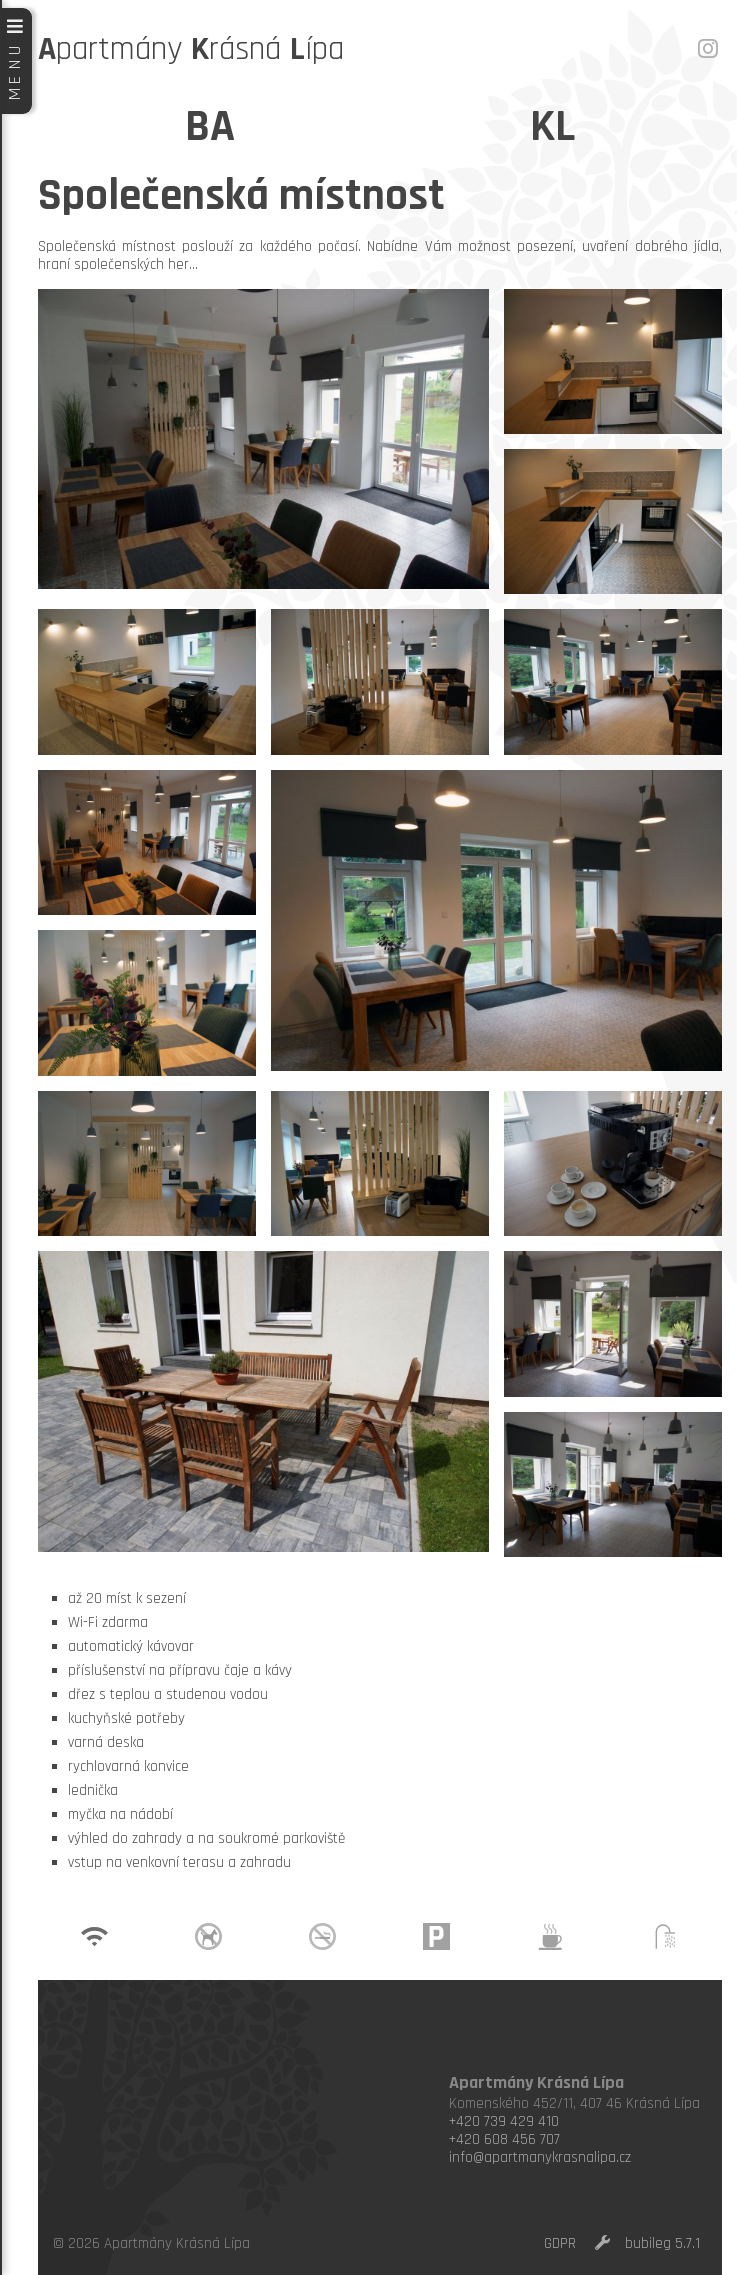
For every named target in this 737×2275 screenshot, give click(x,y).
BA (210, 127)
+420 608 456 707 (504, 2139)
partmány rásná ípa (191, 49)
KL (552, 127)
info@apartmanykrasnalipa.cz (540, 2157)
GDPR (560, 2243)
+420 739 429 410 (504, 2121)
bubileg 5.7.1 (662, 2243)
